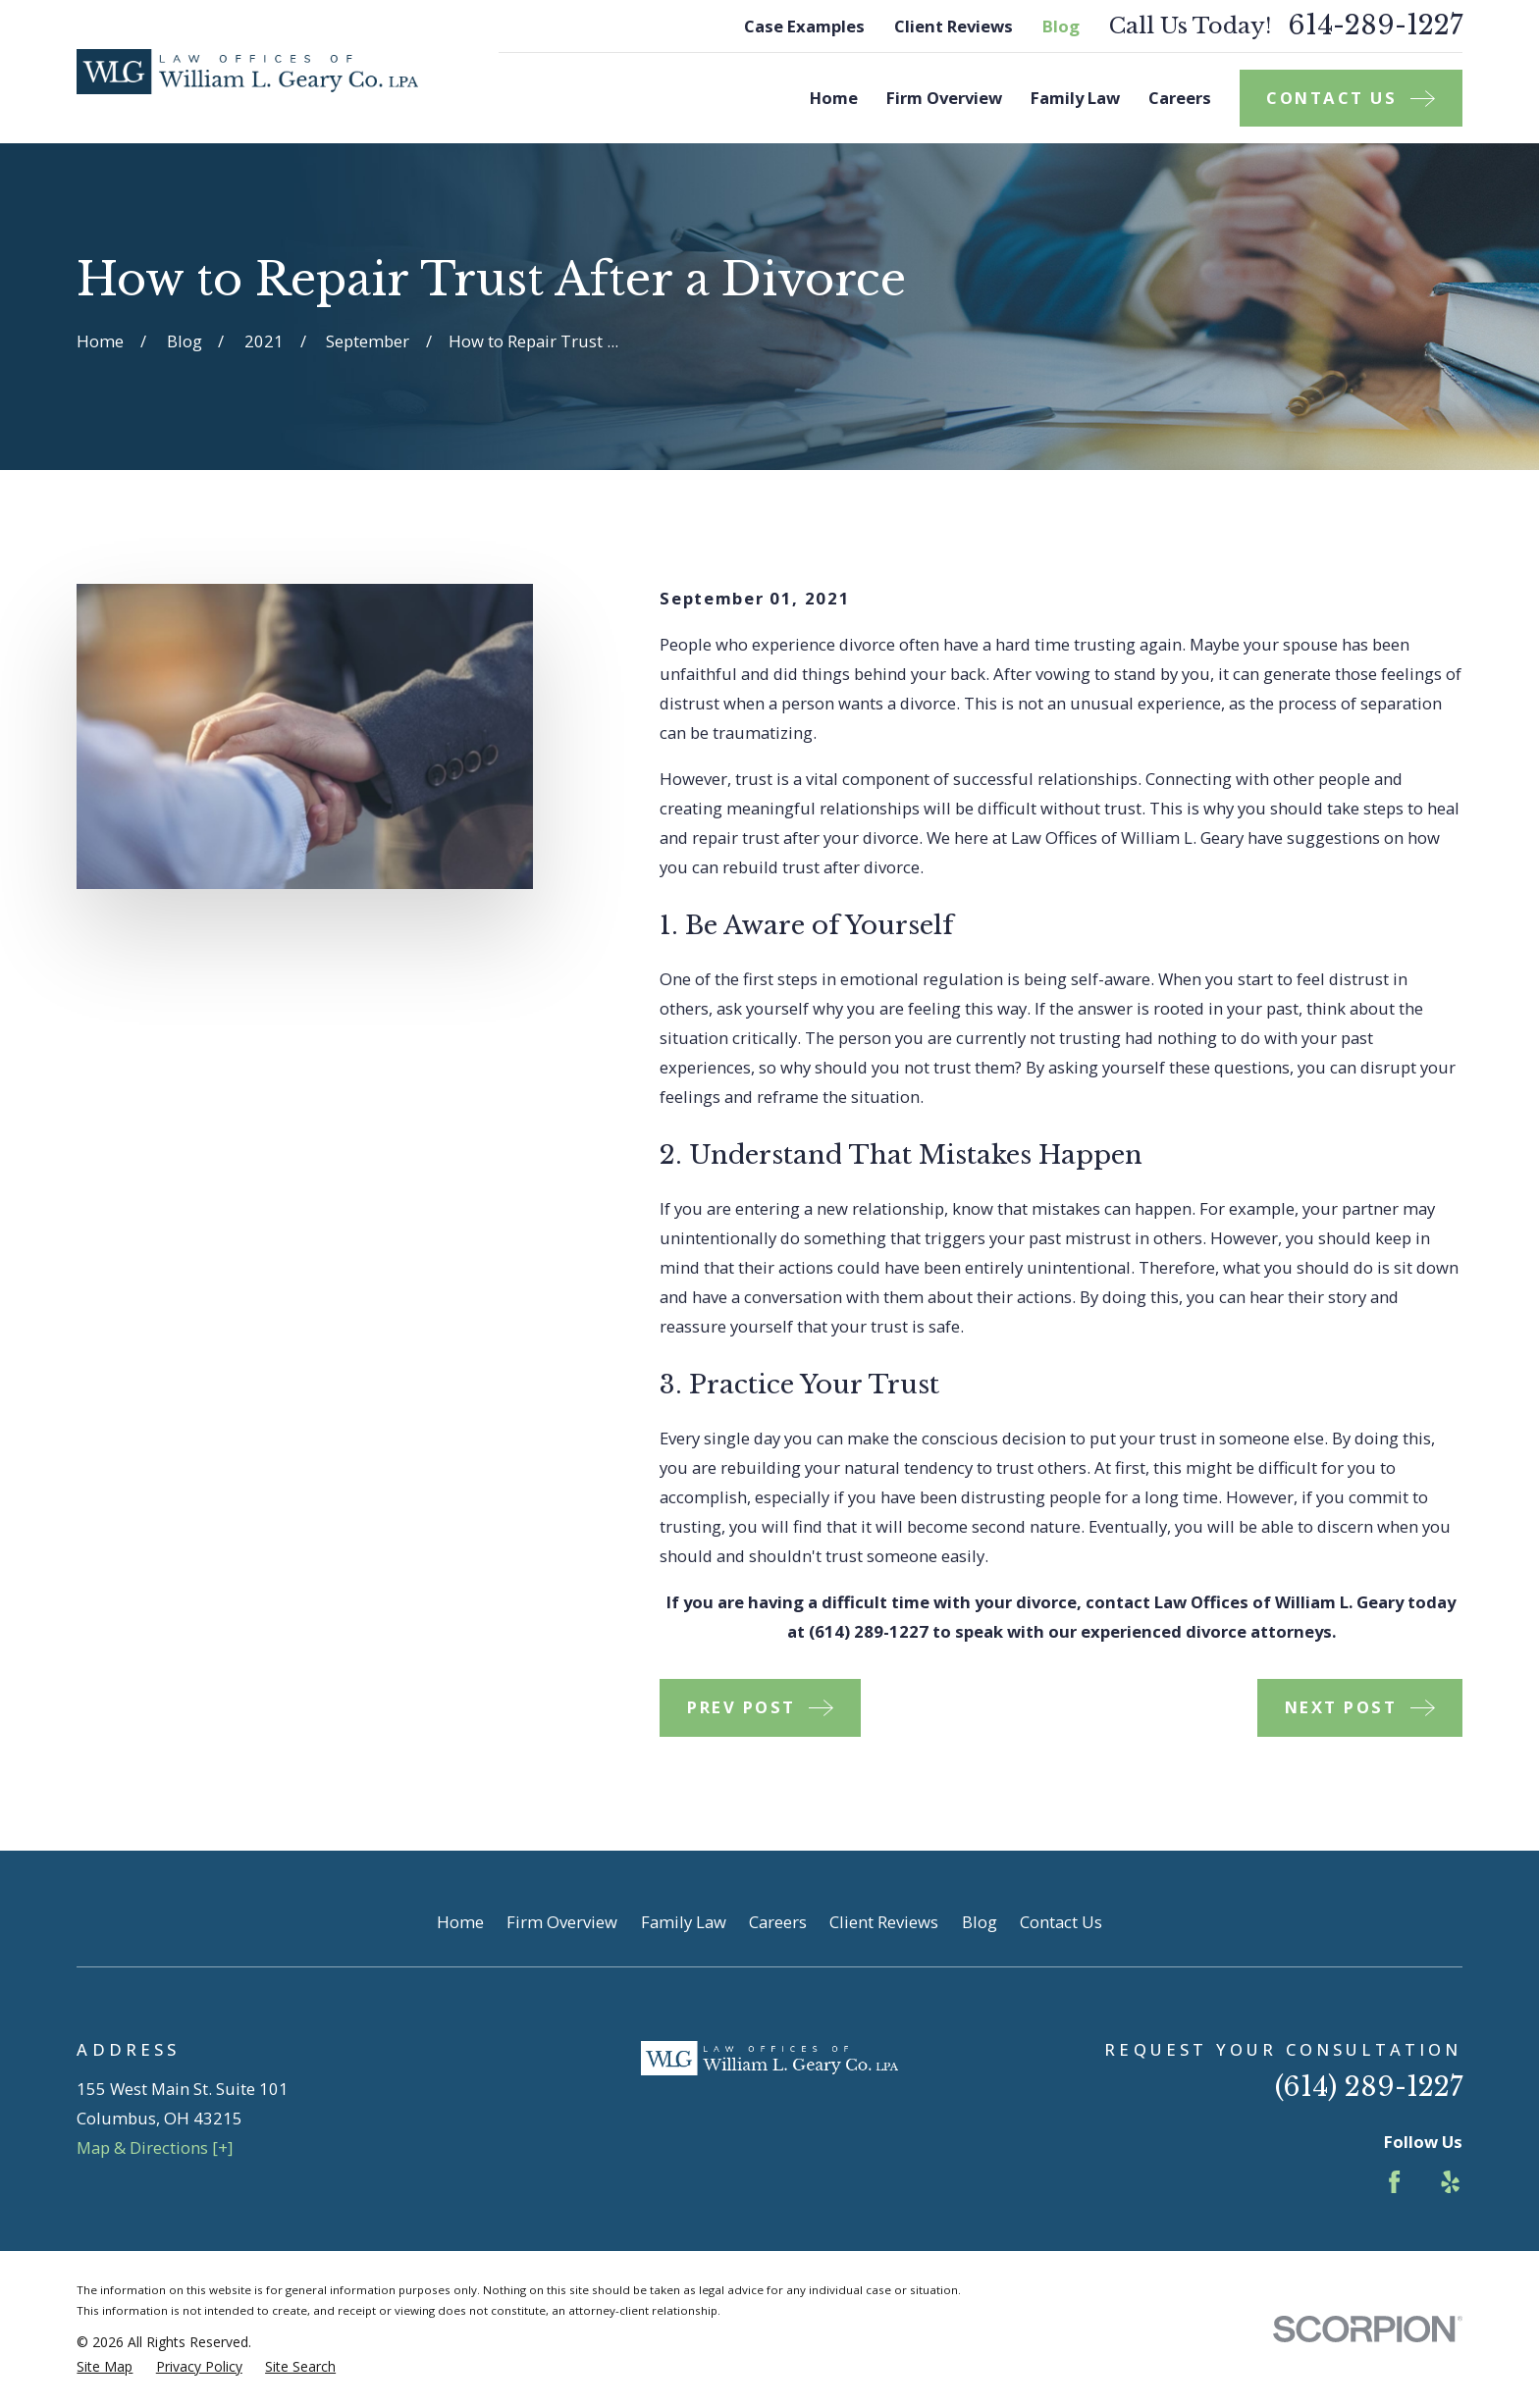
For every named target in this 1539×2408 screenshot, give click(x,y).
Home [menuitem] (834, 97)
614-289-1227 (1375, 26)
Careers (778, 1922)
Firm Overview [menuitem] (944, 97)
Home (460, 1922)
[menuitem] (105, 2366)
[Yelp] (1450, 2182)
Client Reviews (953, 26)
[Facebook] (1394, 2182)
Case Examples (804, 26)
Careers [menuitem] (1179, 97)
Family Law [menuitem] (1075, 97)
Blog (1061, 26)
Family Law (683, 1922)
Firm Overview (561, 1922)
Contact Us (1061, 1922)
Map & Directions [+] (155, 2147)
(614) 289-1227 (1368, 2086)
